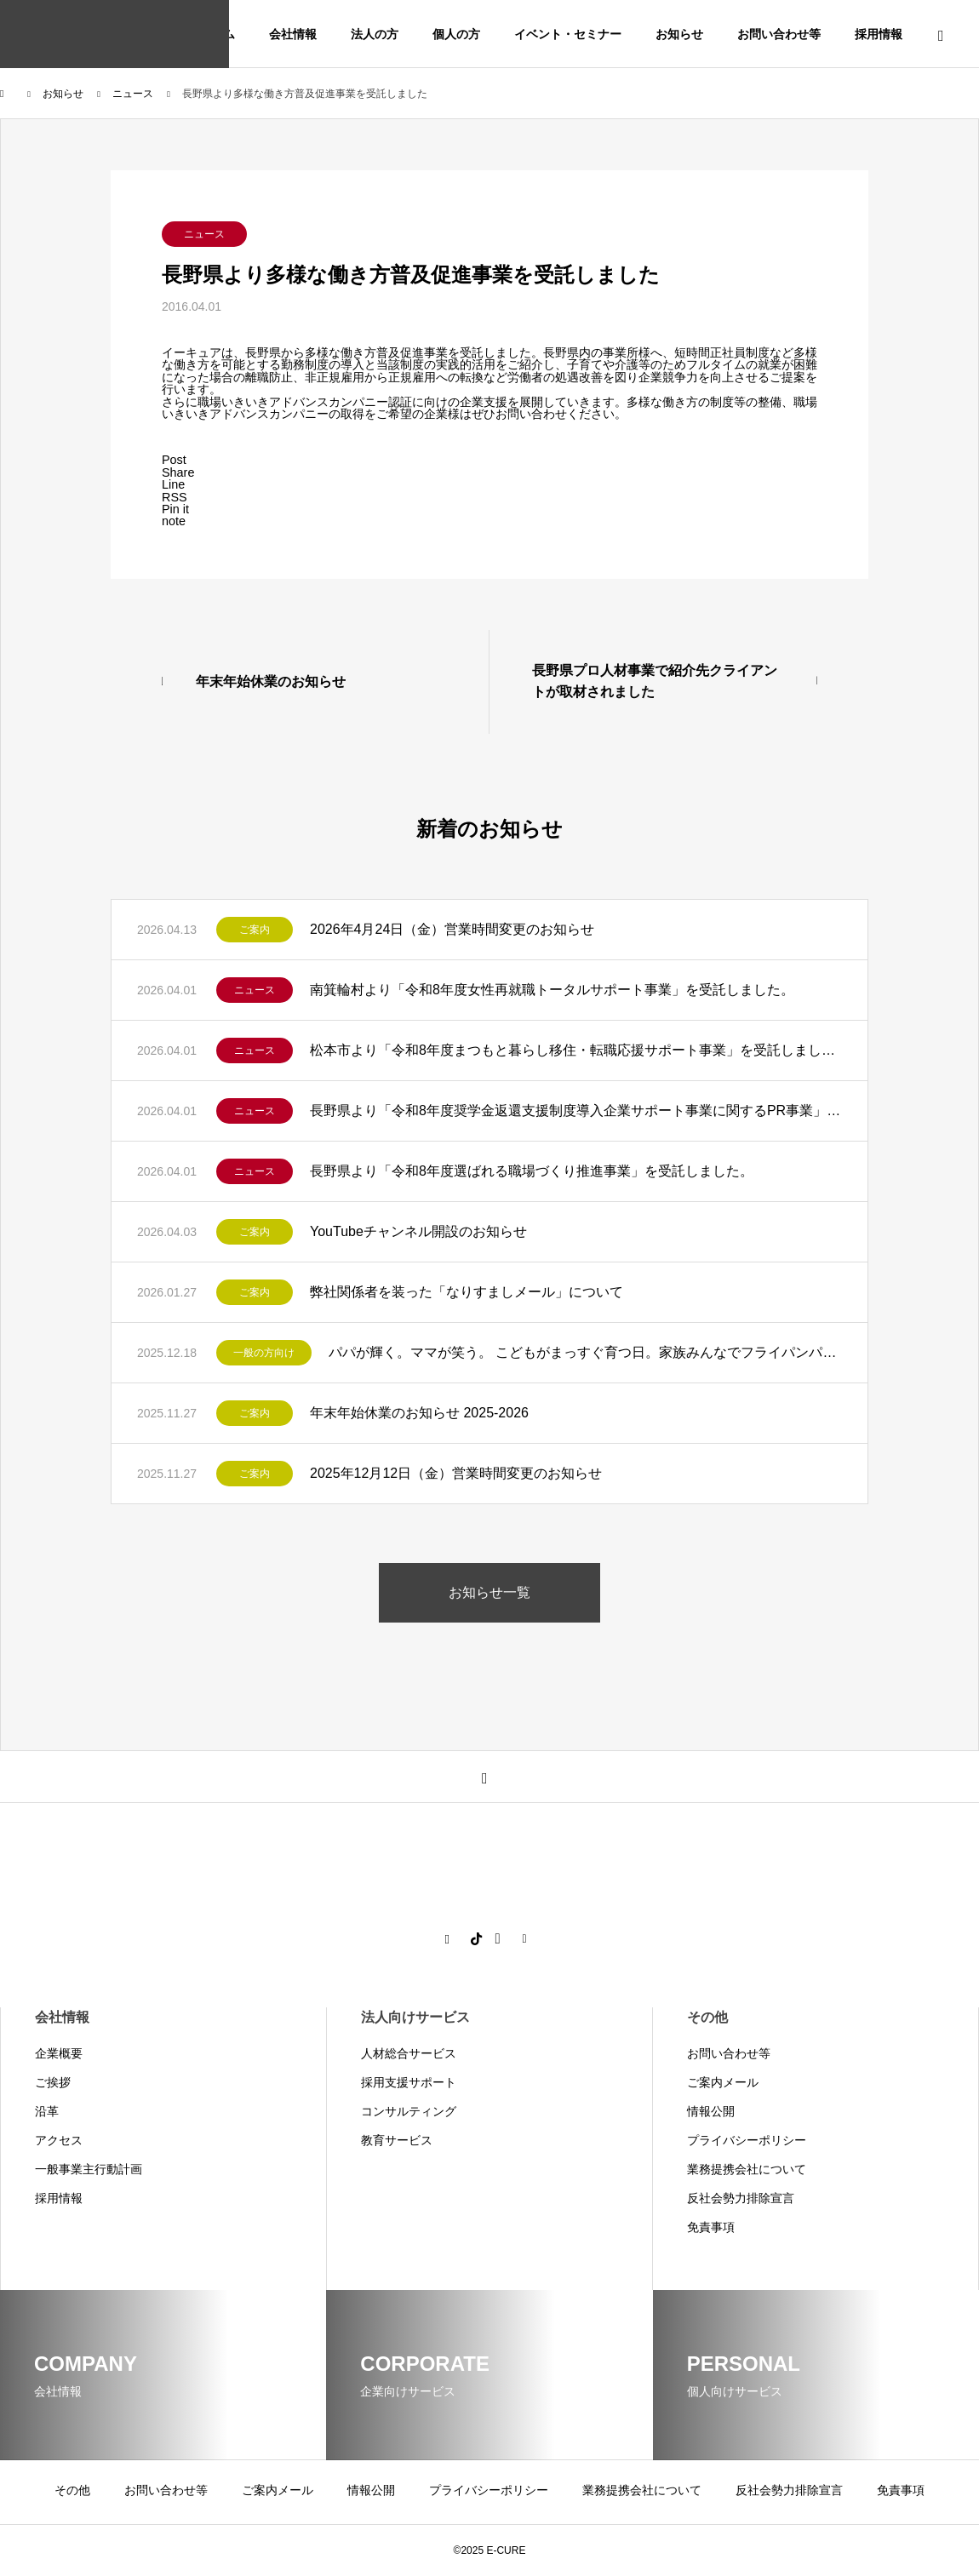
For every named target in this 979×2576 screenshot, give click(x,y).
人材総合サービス (408, 2053)
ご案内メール (723, 2082)
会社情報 (293, 34)
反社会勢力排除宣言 (740, 2198)
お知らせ (679, 34)
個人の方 (456, 34)
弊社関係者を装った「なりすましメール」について (466, 1292)
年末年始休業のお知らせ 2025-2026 (419, 1412)
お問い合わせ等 (779, 34)
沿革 (47, 2111)
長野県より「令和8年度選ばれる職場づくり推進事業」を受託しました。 (531, 1171)
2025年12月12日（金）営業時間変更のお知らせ (456, 1473)
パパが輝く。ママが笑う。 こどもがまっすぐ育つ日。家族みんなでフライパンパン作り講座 (585, 1352)
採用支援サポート (408, 2082)
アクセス (59, 2140)
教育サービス (396, 2140)
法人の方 (374, 34)
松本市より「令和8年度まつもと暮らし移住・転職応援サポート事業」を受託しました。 (576, 1050)
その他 (707, 2017)
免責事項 (711, 2227)
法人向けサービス (415, 2017)
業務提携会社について (746, 2169)
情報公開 (711, 2111)
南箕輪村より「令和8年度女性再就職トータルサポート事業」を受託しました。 (552, 989)
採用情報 (878, 34)
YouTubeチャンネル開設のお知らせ (418, 1231)
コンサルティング (408, 2111)
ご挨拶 (53, 2082)
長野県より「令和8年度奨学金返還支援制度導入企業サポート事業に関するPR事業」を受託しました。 (576, 1110)
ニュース (204, 234)
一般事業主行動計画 (88, 2169)
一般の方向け (264, 1353)
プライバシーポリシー (746, 2140)
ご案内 (254, 930)
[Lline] (173, 484)
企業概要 (59, 2053)
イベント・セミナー (567, 34)
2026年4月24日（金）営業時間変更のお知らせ (452, 929)
